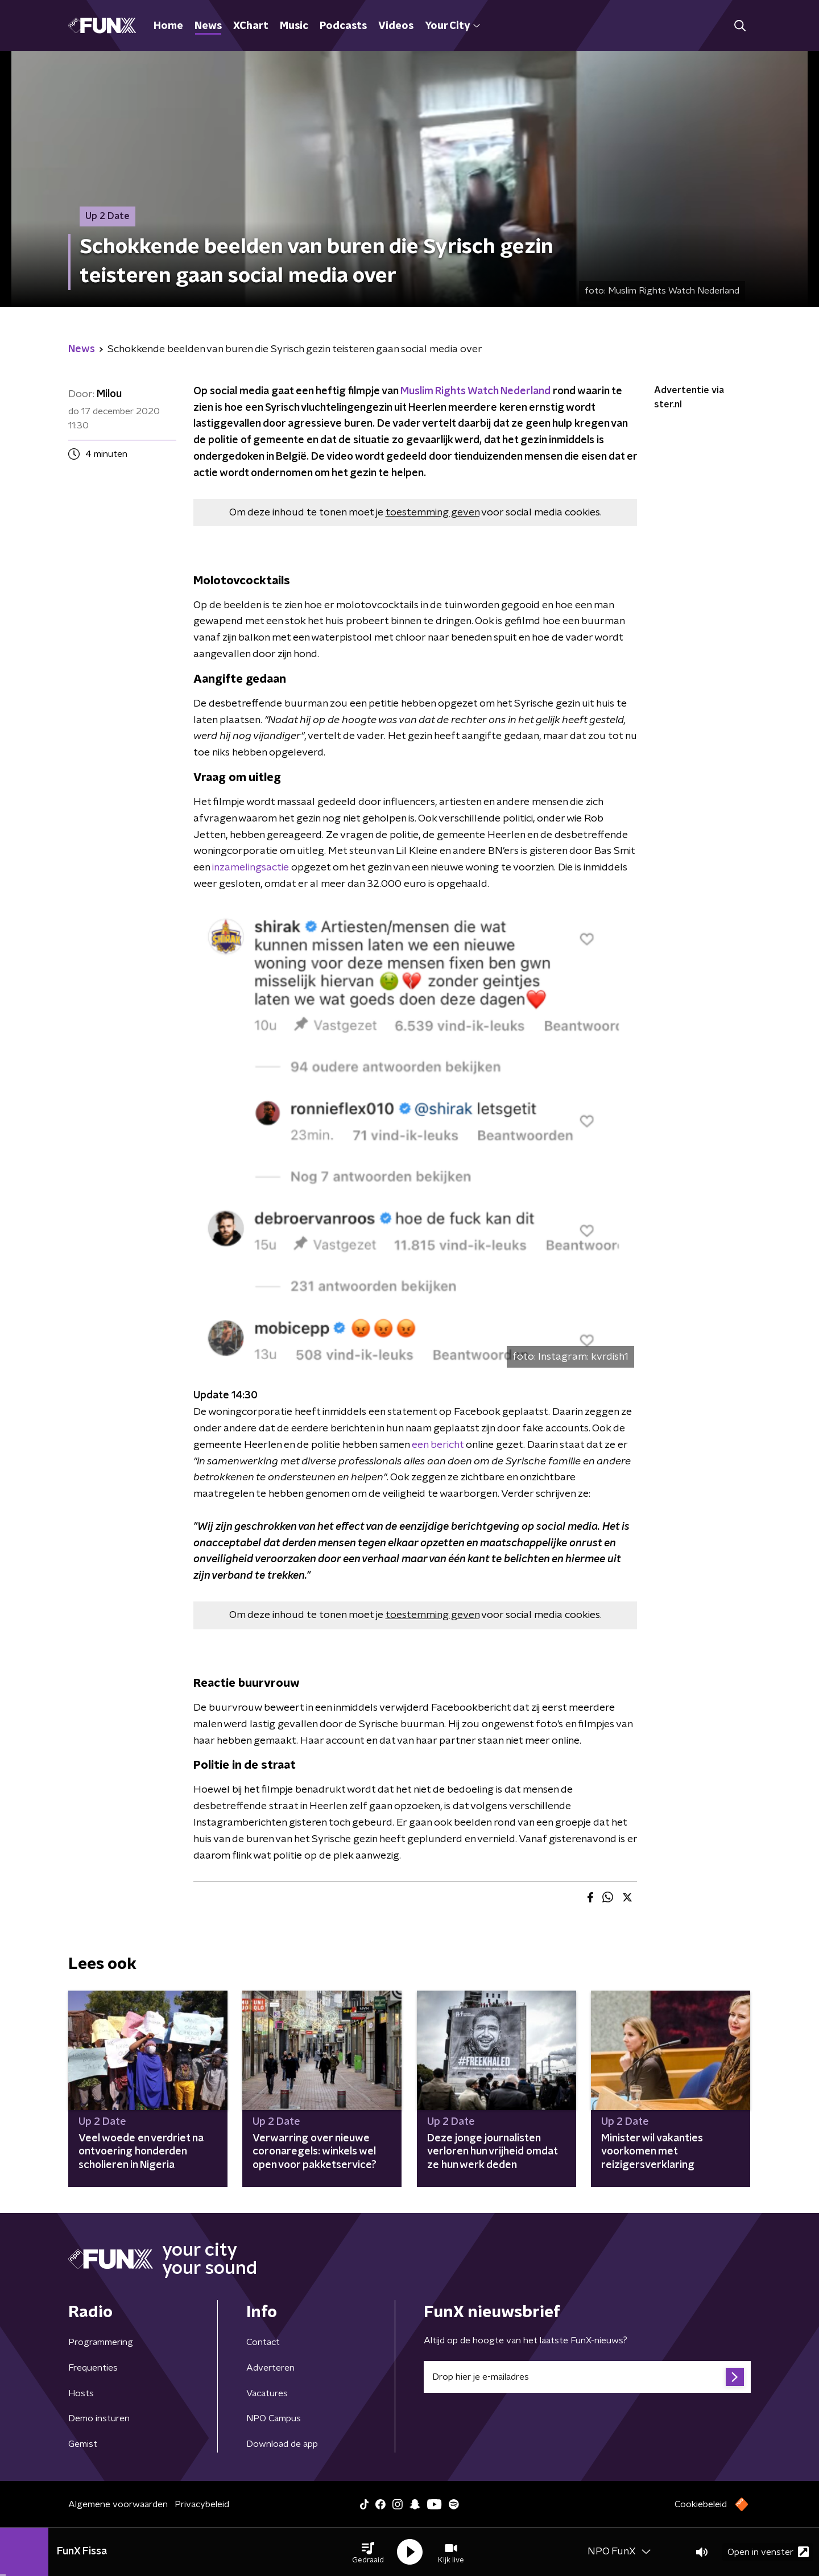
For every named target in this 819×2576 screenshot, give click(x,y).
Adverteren (270, 2367)
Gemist (82, 2444)
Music (294, 26)
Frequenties (93, 2367)
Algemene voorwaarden (118, 2504)
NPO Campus (273, 2418)
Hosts (81, 2393)
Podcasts (343, 26)
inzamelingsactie (250, 867)
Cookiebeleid (701, 2504)
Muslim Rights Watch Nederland (475, 391)
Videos (395, 26)
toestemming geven (432, 512)
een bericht (438, 1445)
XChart (250, 26)
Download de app (282, 2444)
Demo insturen (99, 2418)
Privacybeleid (202, 2504)
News (208, 26)
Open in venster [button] (768, 2551)
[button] (368, 2552)
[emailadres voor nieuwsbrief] (587, 2377)
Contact (263, 2342)
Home (168, 26)
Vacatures (267, 2393)
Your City (452, 26)
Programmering (100, 2342)
